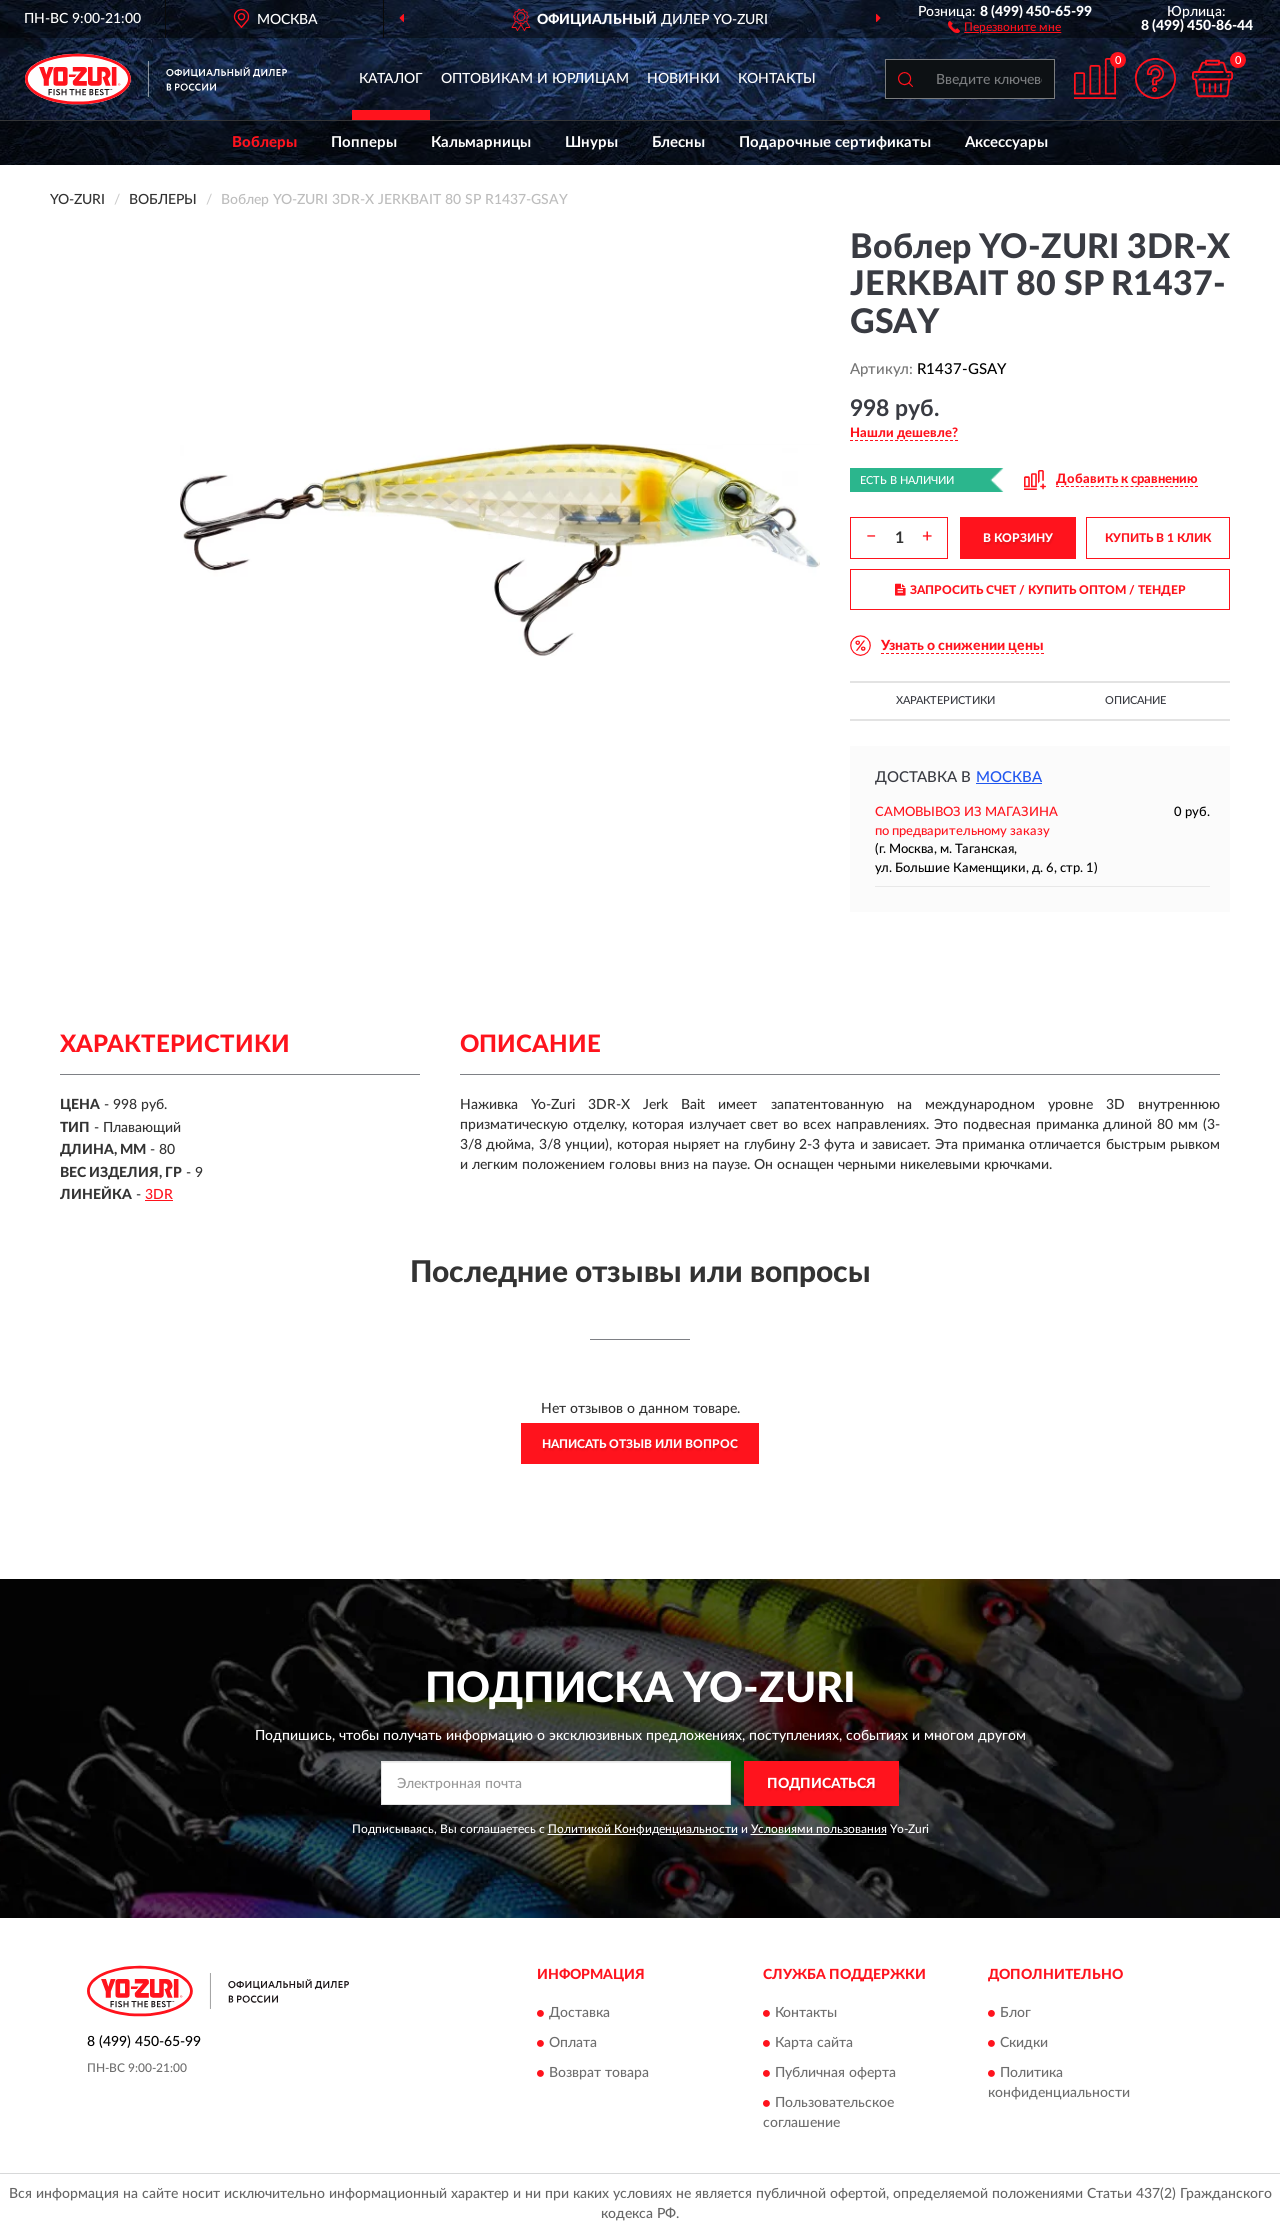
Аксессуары (1006, 142)
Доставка (579, 2014)
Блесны (678, 142)
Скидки (1024, 2044)
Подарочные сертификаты (835, 142)
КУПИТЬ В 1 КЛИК (1158, 538)
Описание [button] (1135, 700)
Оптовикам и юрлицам (535, 79)
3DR (159, 1195)
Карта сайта (814, 2044)
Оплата (573, 2044)
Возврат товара (599, 2074)
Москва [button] (1009, 777)
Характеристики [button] (945, 700)
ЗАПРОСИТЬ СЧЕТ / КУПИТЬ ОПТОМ (1040, 590)
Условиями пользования (819, 1829)
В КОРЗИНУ (1018, 538)
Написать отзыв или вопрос (640, 1444)
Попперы (364, 142)
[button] (1004, 26)
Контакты (777, 79)
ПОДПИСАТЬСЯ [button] (821, 1784)
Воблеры (264, 142)
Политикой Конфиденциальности (643, 1829)
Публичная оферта (835, 2074)
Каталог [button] (391, 79)
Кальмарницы (481, 142)
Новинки (683, 79)
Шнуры (591, 142)
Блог (1015, 2014)
